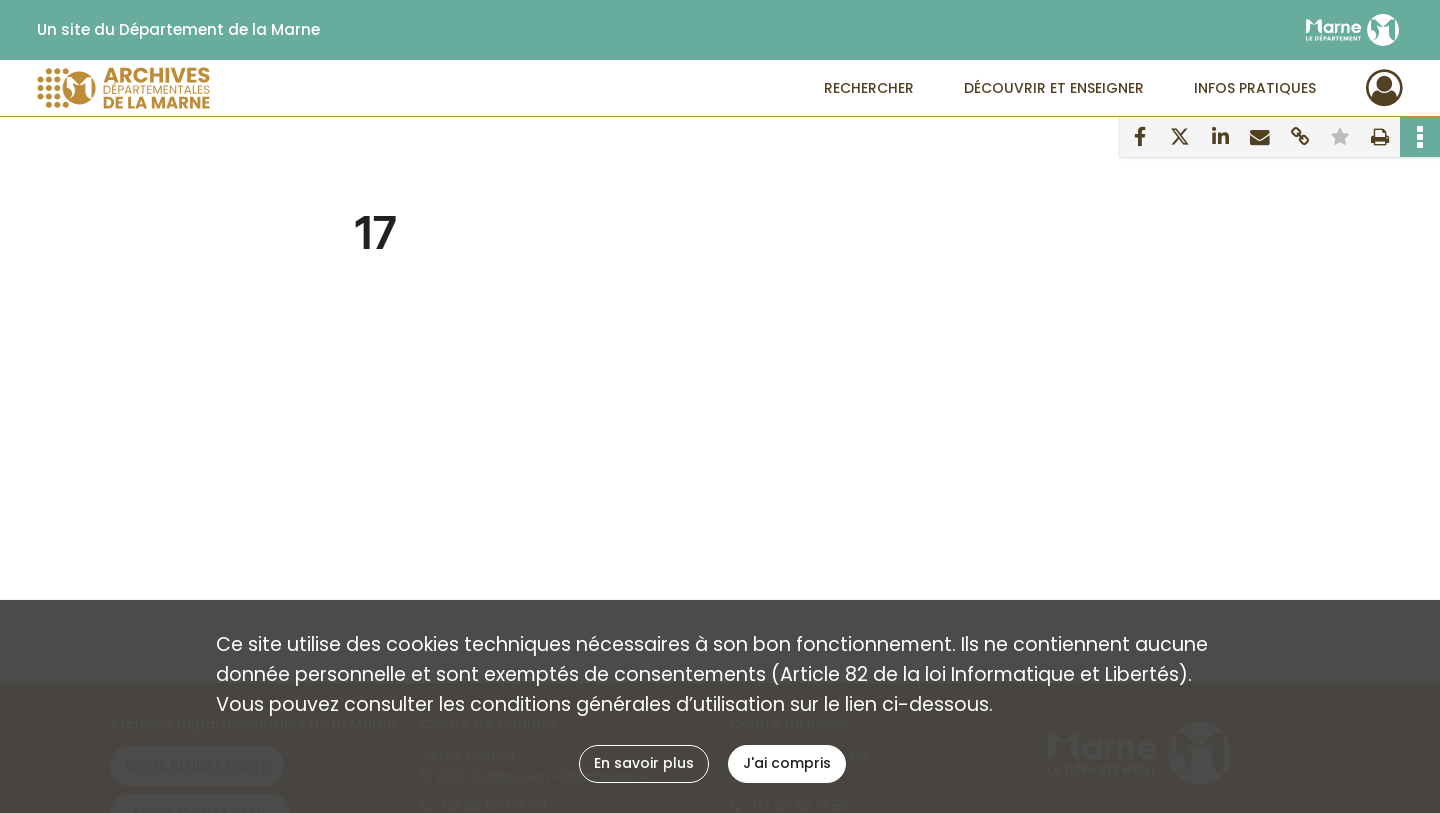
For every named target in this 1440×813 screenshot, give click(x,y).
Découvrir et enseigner (1054, 88)
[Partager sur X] (1180, 137)
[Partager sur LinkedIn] (1220, 137)
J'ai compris (787, 763)
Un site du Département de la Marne (178, 30)
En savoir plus (644, 763)
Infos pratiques (1255, 88)
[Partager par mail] (1260, 137)
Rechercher (869, 88)
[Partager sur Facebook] (1140, 137)
